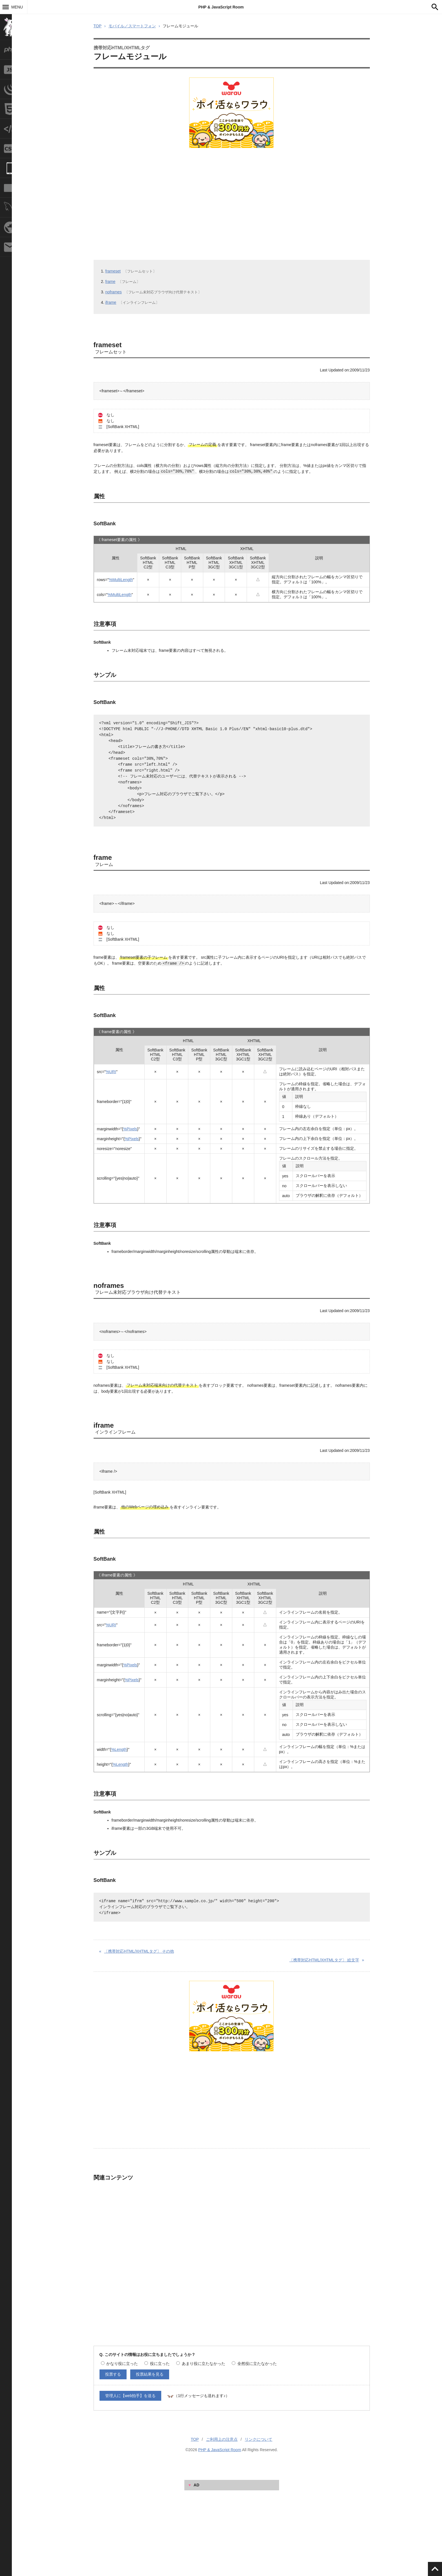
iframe (110, 302)
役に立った (157, 2363)
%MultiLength (121, 579)
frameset (113, 271)
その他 (139, 1951)
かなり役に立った (119, 2363)
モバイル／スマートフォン (132, 26)
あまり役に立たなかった (200, 2363)
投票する (113, 2374)
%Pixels (130, 1129)
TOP (98, 26)
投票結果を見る (149, 2374)
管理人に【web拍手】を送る (130, 2395)
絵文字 (324, 1960)
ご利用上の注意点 (222, 2439)
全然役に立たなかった (254, 2363)
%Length (119, 1749)
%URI (111, 1071)
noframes (113, 292)
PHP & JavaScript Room (221, 7)
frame (110, 281)
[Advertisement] (229, 196)
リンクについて (258, 2439)
